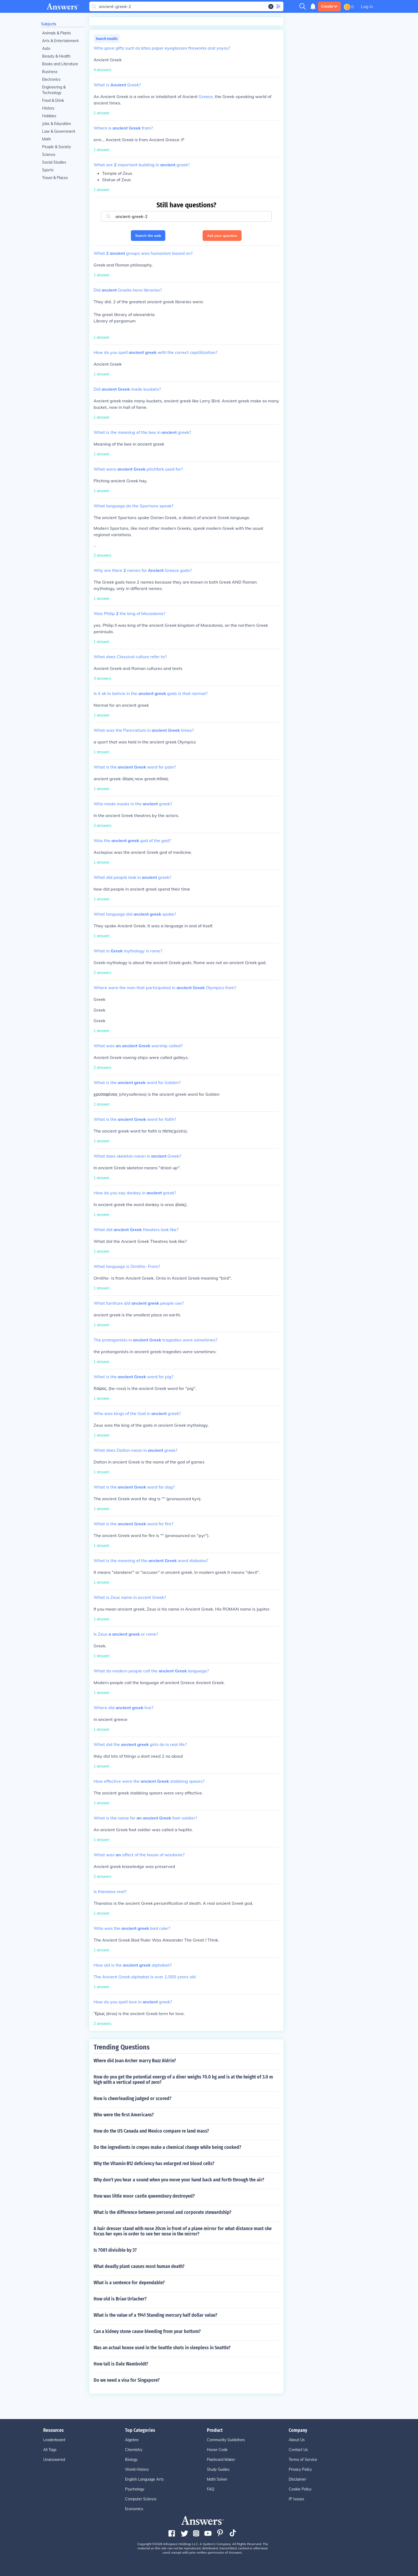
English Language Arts (144, 2479)
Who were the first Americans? (124, 2115)
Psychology (134, 2489)
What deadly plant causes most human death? (139, 2266)
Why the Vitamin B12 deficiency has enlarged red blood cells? (154, 2163)
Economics (134, 2508)
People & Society (56, 146)
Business (50, 71)
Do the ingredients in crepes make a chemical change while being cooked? (167, 2147)
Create (329, 6)
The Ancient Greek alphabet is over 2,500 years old (145, 1976)
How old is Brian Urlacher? (120, 2299)
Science (48, 154)
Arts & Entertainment (60, 40)
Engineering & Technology (54, 90)
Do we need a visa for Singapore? (127, 2380)
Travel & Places (55, 177)
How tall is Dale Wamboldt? (121, 2364)
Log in (367, 6)
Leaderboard (54, 2439)
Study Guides (218, 2469)
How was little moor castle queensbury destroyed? (144, 2196)
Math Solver (217, 2479)
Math (46, 139)
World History (137, 2469)
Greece (206, 96)
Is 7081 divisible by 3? (115, 2250)
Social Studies (54, 162)
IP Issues (296, 2499)
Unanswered (54, 2459)
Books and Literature (60, 64)
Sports (48, 170)
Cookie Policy (300, 2489)
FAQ (210, 2489)
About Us (297, 2439)
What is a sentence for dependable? (129, 2283)
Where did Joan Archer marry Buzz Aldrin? (135, 2061)
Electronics (51, 79)
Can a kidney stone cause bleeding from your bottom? (147, 2331)
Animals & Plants (56, 33)
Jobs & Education (56, 123)
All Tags (50, 2449)
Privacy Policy (300, 2469)
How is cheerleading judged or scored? (132, 2098)
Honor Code (217, 2449)
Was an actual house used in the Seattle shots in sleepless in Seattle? (162, 2348)
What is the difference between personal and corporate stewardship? (162, 2212)
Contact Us (298, 2449)
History (48, 108)
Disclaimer (297, 2479)
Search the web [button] (148, 235)
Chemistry (133, 2449)
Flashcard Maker (221, 2459)
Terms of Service (303, 2459)
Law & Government (58, 131)
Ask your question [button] (222, 235)
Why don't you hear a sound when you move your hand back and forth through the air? (179, 2180)
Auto (46, 48)
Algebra (131, 2439)
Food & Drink (53, 100)
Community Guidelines (226, 2439)
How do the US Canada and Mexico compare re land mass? (151, 2131)
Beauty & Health (56, 56)
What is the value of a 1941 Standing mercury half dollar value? (155, 2315)
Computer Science (140, 2499)
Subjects (48, 24)
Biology (131, 2459)
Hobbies (49, 116)
